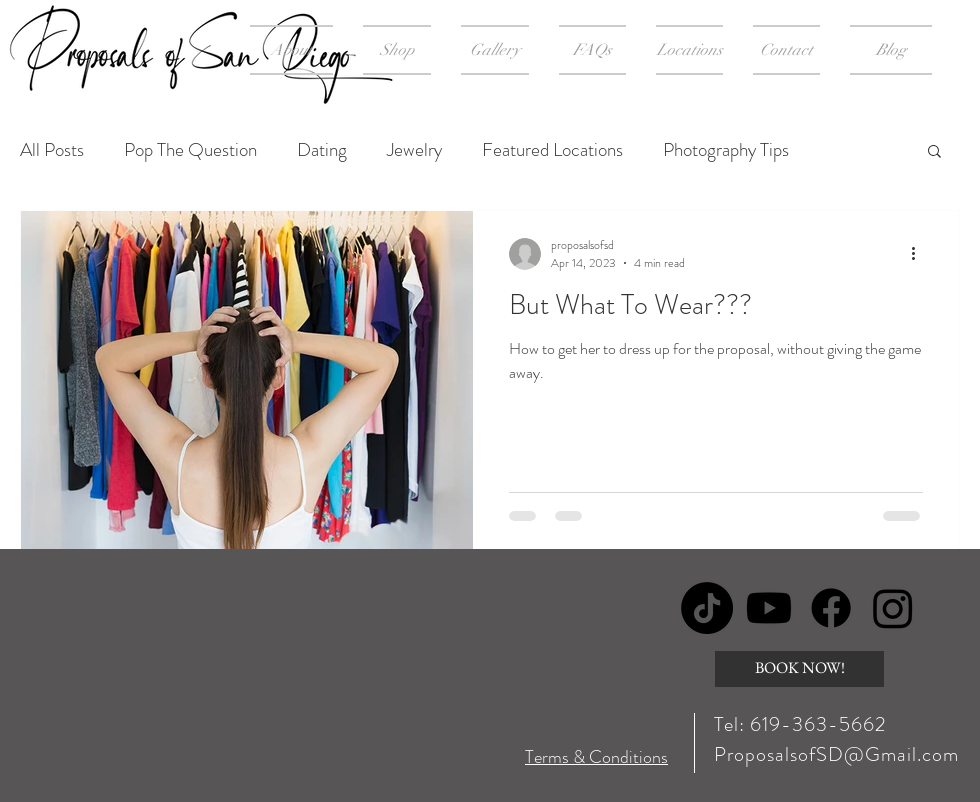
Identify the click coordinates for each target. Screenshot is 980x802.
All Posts (52, 150)
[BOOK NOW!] (799, 669)
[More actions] (920, 254)
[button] (934, 152)
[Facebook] (831, 608)
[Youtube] (769, 608)
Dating (322, 150)
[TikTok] (707, 608)
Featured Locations (552, 150)
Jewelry (414, 150)
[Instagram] (893, 608)
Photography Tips (726, 150)
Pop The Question (190, 150)
